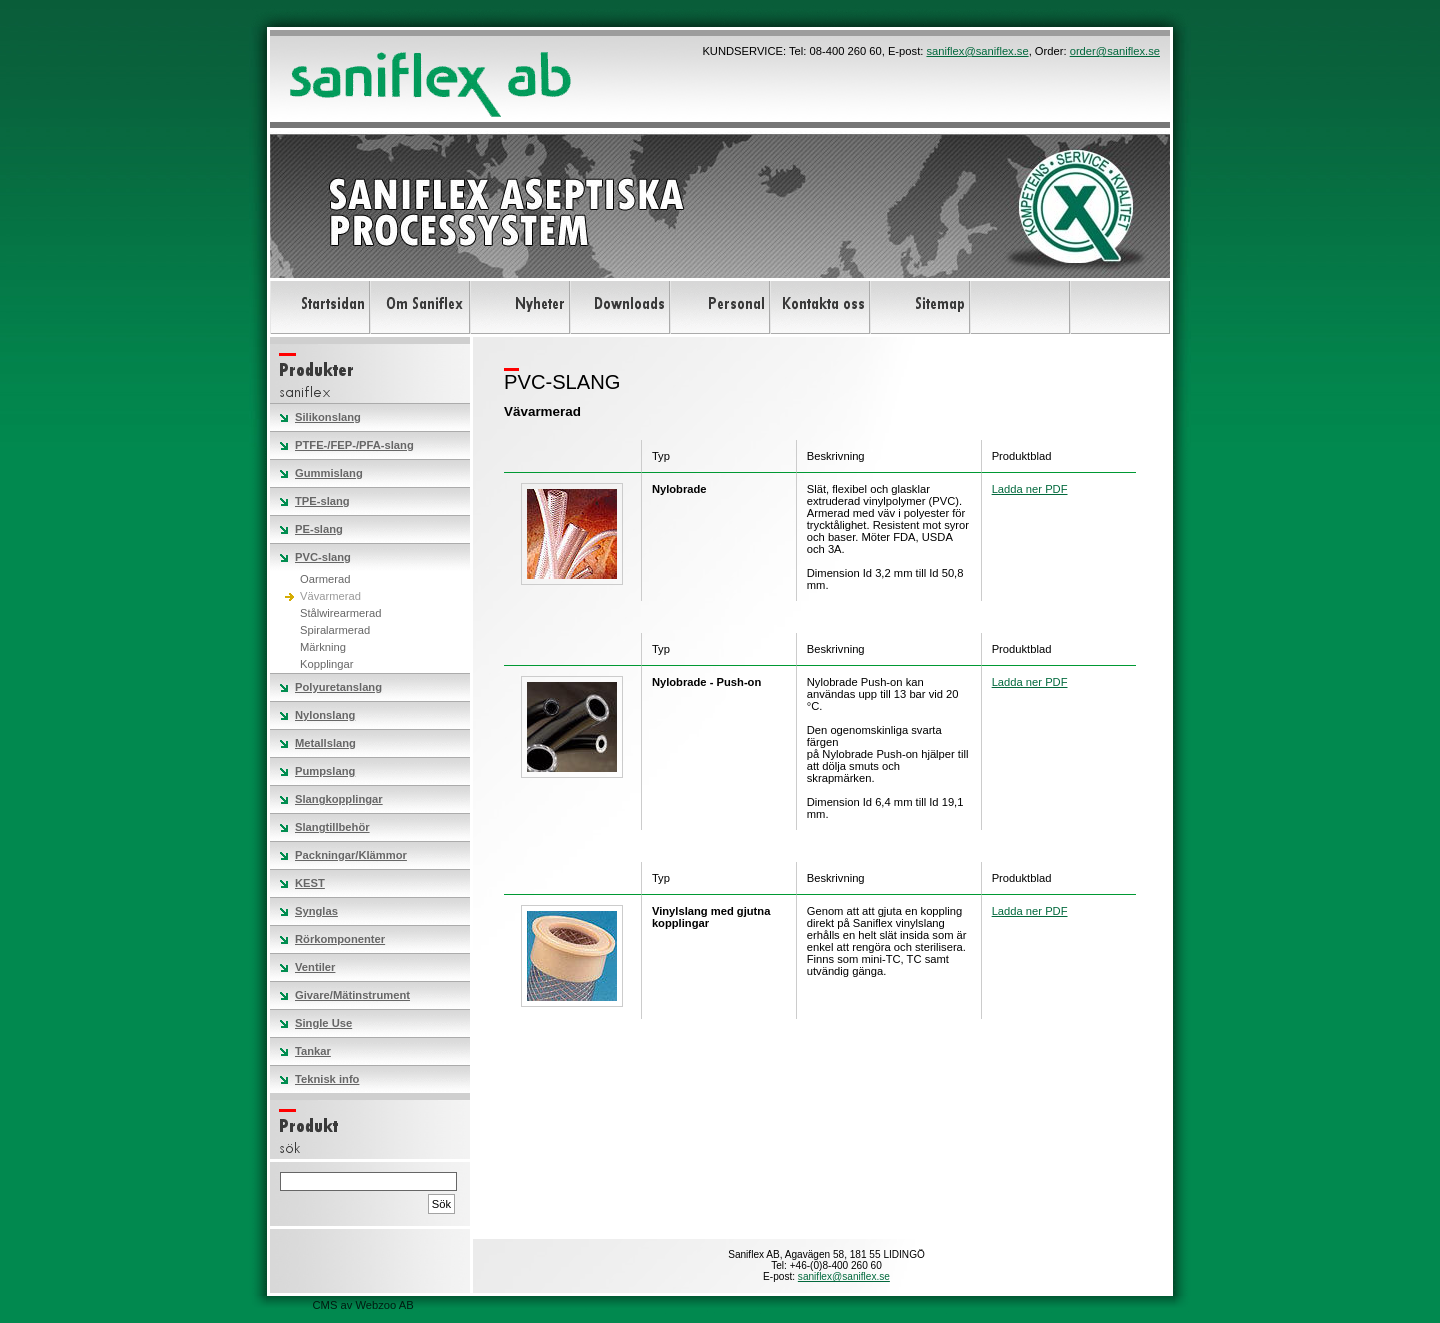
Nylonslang (325, 715)
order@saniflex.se (1115, 51)
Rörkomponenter (340, 939)
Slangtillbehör (332, 827)
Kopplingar (327, 664)
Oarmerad (325, 579)
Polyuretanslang (338, 687)
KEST (310, 883)
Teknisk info (327, 1079)
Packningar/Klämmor (351, 855)
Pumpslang (325, 771)
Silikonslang (328, 417)
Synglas (316, 911)
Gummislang (329, 473)
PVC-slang (323, 557)
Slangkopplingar (339, 799)
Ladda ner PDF (1030, 489)
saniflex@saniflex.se (977, 51)
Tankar (313, 1051)
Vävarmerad (330, 596)
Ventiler (315, 967)
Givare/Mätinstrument (352, 995)
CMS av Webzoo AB (363, 1305)
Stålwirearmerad (340, 613)
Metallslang (325, 743)
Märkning (323, 647)
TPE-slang (322, 501)
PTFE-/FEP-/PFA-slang (354, 445)
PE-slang (319, 529)
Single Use (323, 1023)
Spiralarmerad (335, 630)
